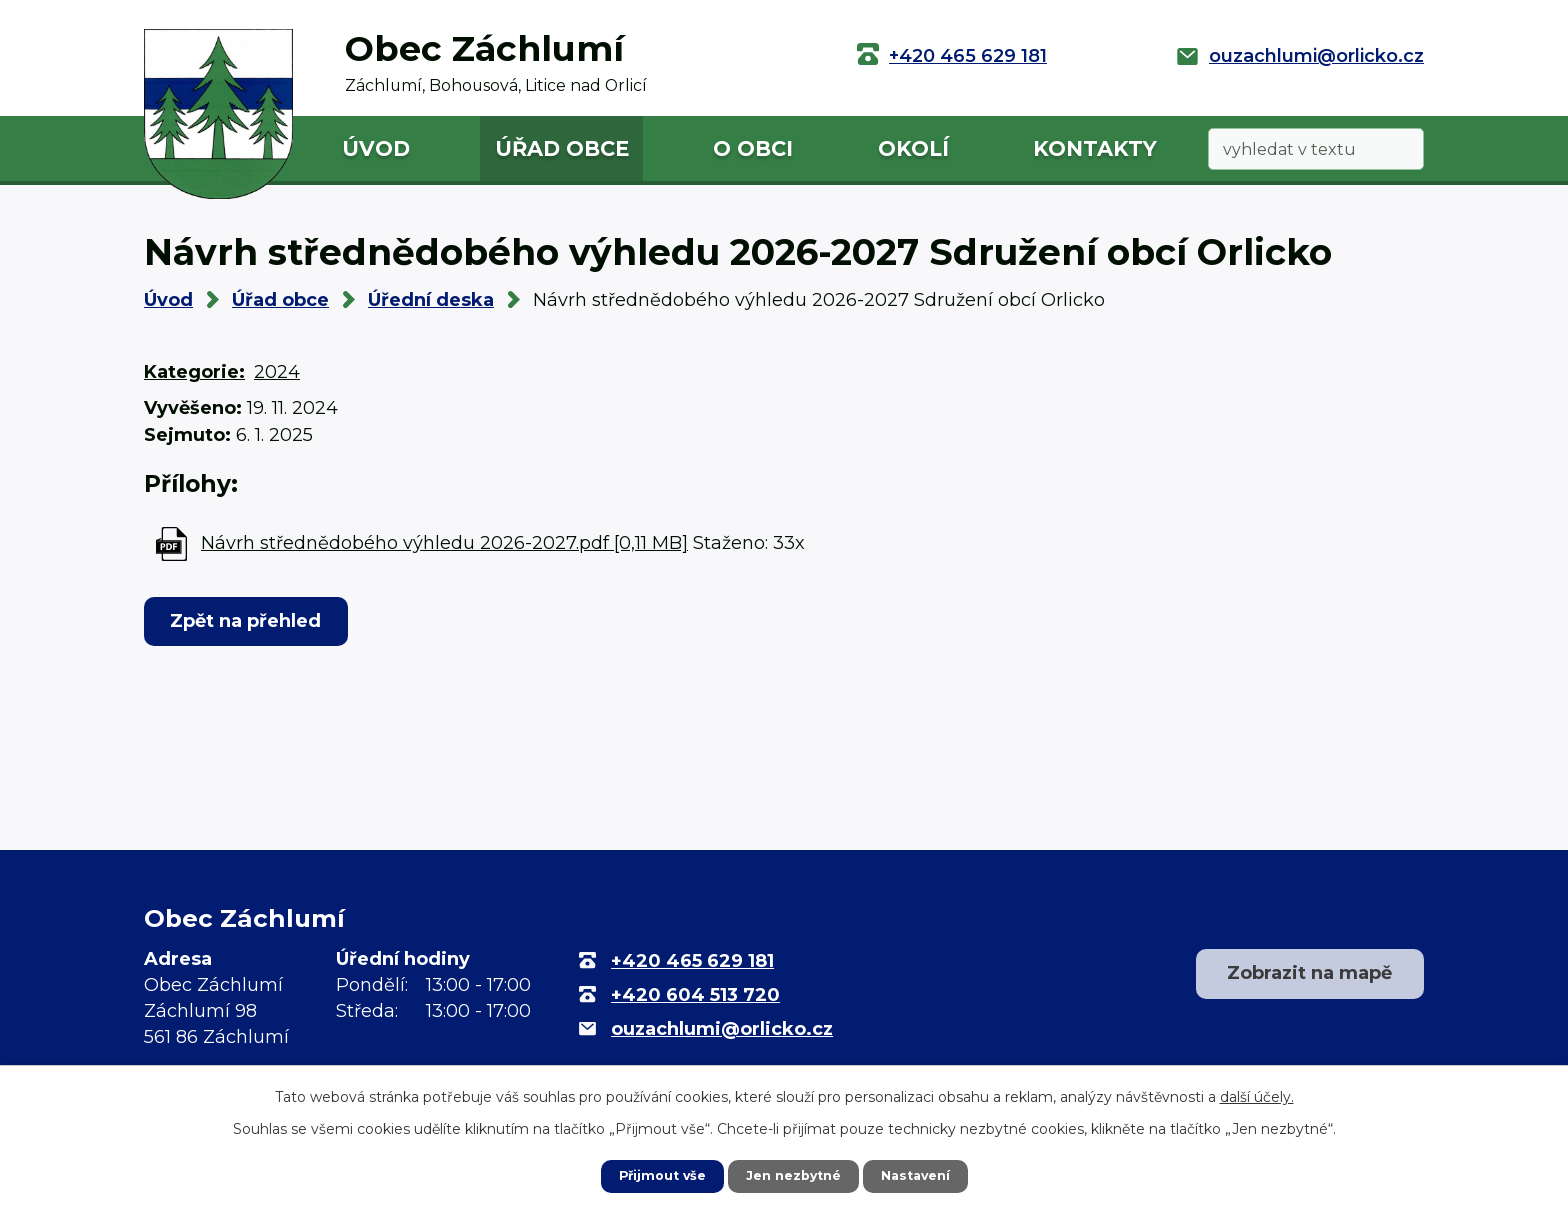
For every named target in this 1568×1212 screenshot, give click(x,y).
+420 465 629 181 (968, 56)
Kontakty (1095, 148)
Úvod (376, 148)
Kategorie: (194, 372)
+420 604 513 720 (695, 995)
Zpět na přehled (255, 621)
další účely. (1257, 1095)
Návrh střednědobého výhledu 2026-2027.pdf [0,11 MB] (444, 543)
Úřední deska (431, 300)
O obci (753, 148)
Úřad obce (562, 148)
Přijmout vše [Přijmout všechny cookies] (654, 1175)
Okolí (913, 148)
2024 (277, 372)
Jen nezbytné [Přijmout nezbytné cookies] (793, 1175)
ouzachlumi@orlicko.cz (1316, 56)
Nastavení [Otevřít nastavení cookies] (924, 1175)
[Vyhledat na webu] (1316, 149)
